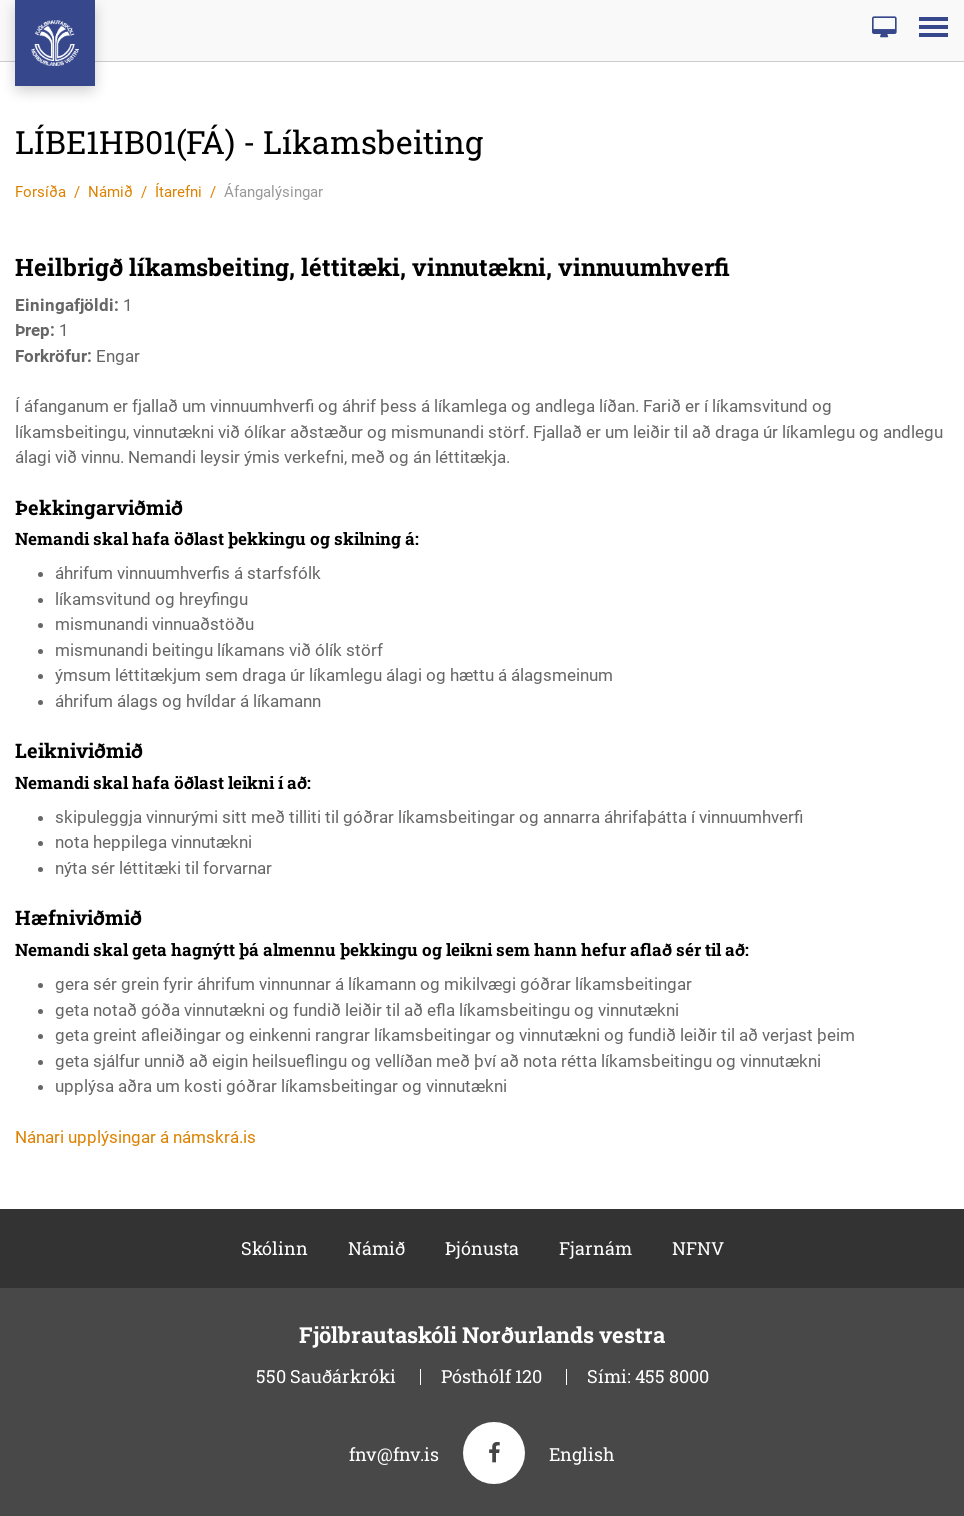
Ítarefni (178, 192)
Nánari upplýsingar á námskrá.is (135, 1137)
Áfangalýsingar (273, 192)
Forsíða (40, 192)
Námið (110, 192)
